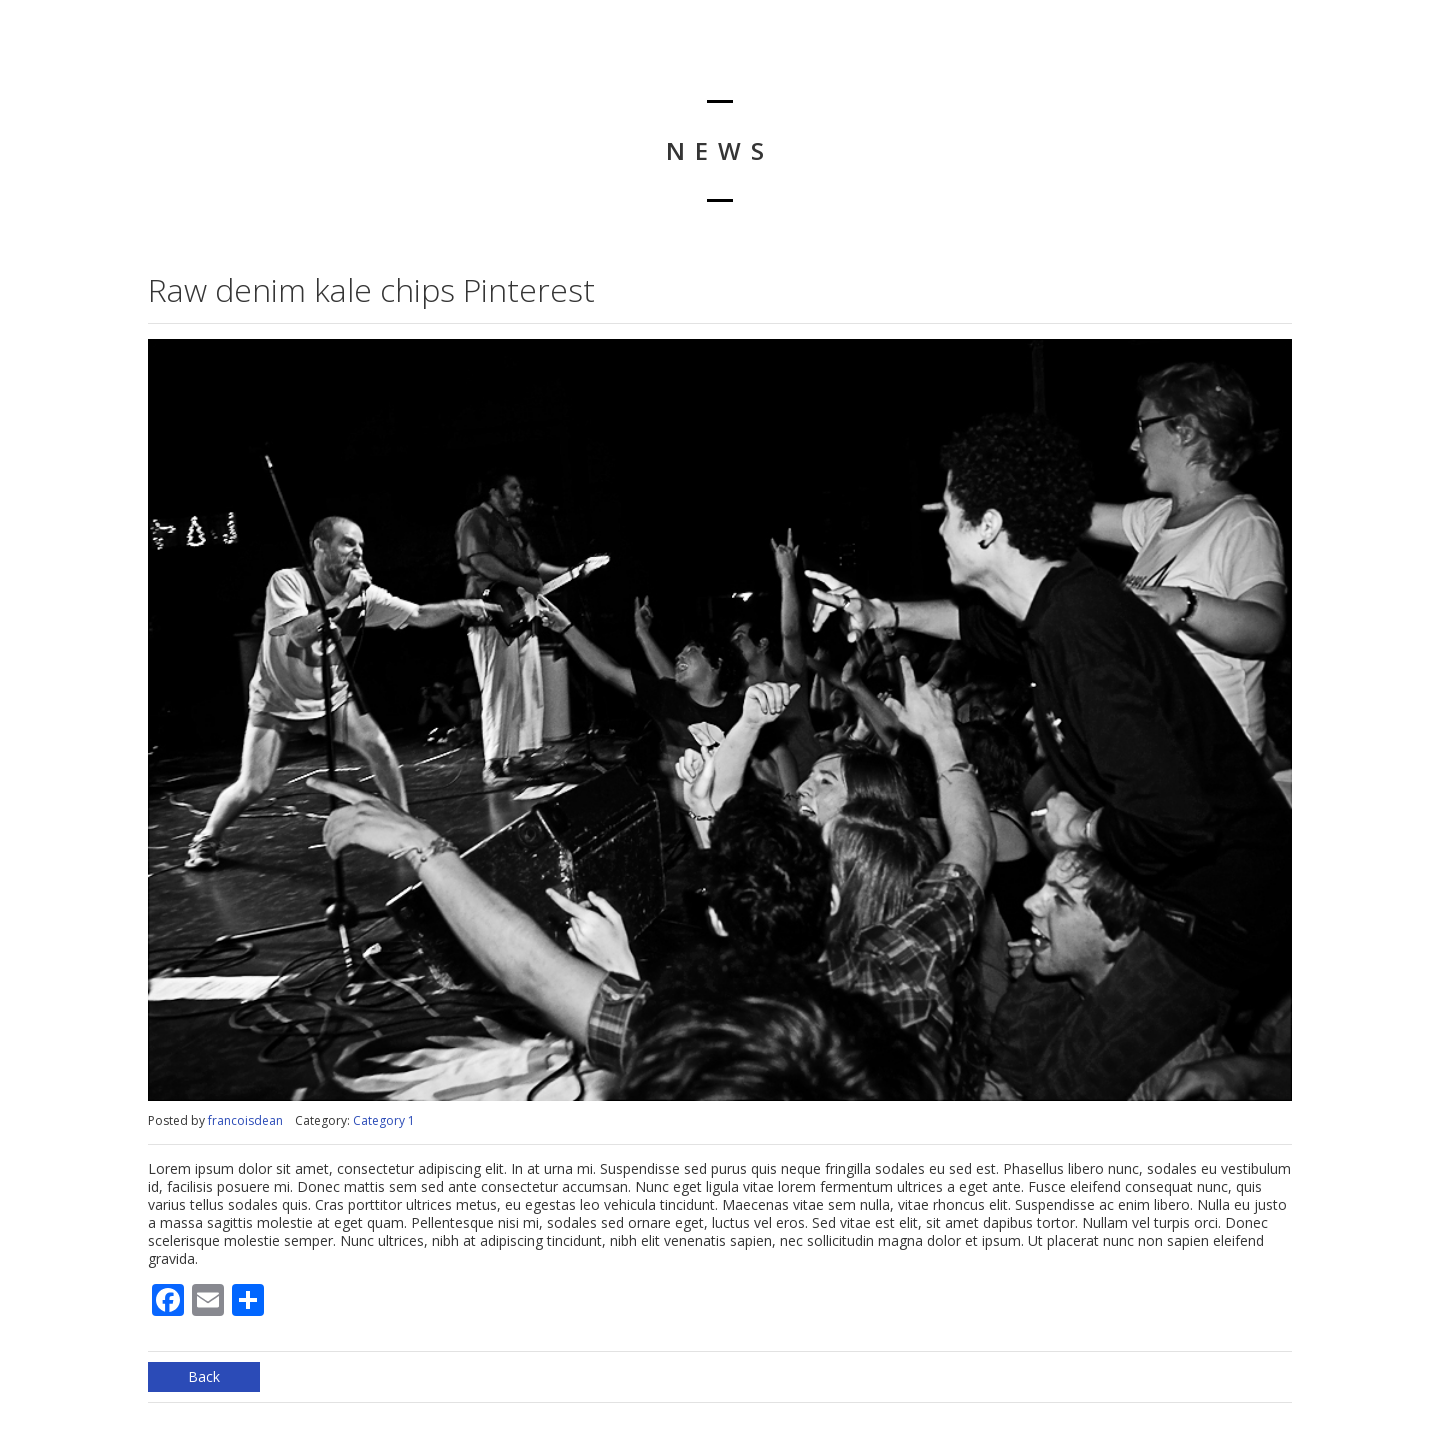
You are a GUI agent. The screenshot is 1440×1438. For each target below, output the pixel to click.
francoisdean (245, 1120)
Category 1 (384, 1120)
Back (204, 1376)
